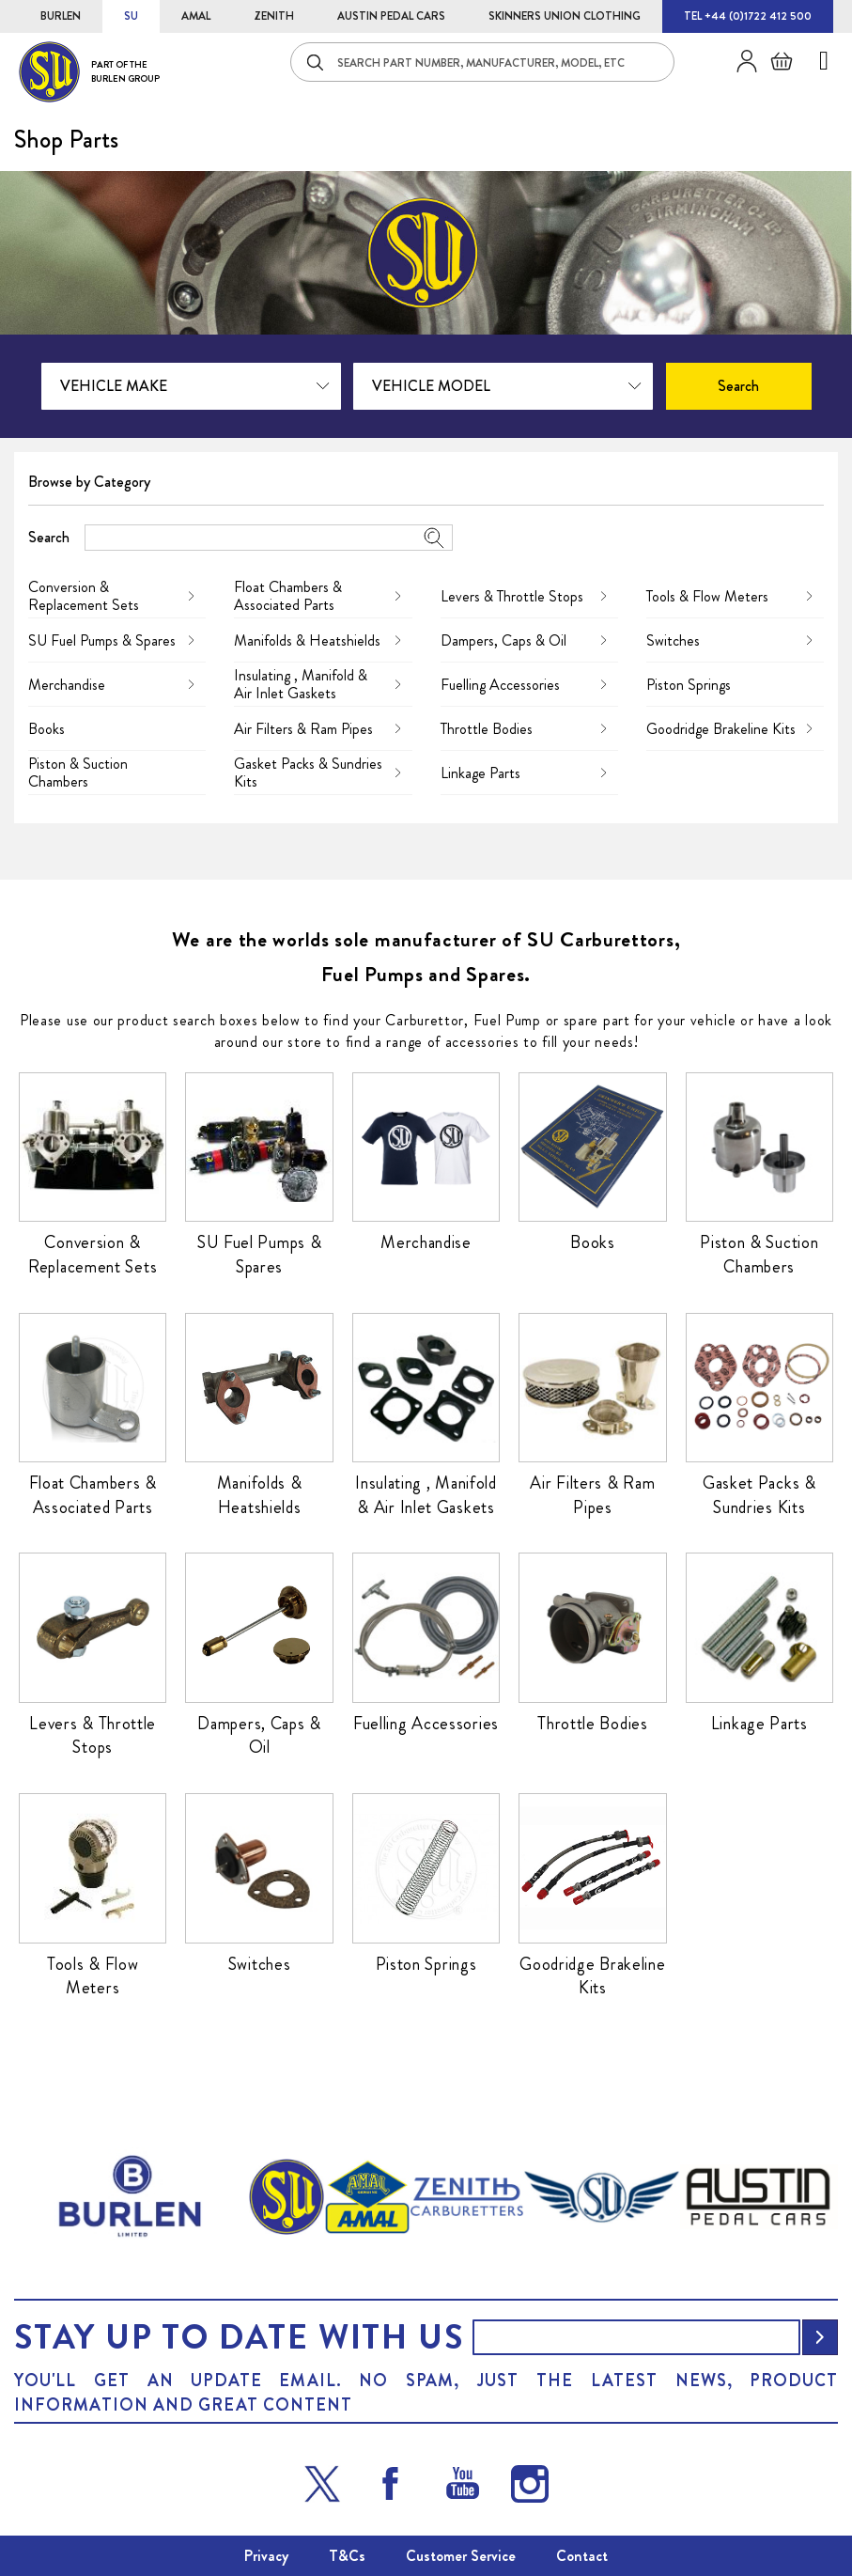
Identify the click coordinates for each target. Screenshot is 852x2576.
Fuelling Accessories (500, 684)
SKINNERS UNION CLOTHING (564, 16)
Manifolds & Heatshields (307, 640)
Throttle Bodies (487, 729)
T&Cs (347, 2556)
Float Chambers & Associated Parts (288, 596)
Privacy (266, 2556)
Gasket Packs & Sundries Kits (308, 772)
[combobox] (482, 62)
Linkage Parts (480, 773)
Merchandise (66, 684)
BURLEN (60, 16)
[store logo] (89, 71)
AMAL (195, 16)
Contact (582, 2556)
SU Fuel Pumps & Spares (102, 640)
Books (46, 729)
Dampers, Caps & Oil (503, 640)
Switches (673, 640)
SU (131, 16)
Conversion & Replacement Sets (83, 596)
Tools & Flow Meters (707, 596)
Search (49, 537)
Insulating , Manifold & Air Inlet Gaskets (300, 684)
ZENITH (274, 16)
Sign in (739, 61)
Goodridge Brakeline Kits (721, 729)
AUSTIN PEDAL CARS (391, 16)
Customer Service (461, 2556)
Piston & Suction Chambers (78, 772)
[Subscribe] (820, 2337)
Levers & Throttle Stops (512, 596)
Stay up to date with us (238, 2337)
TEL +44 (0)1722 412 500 (748, 16)
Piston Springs (688, 684)
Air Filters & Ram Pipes (303, 729)
